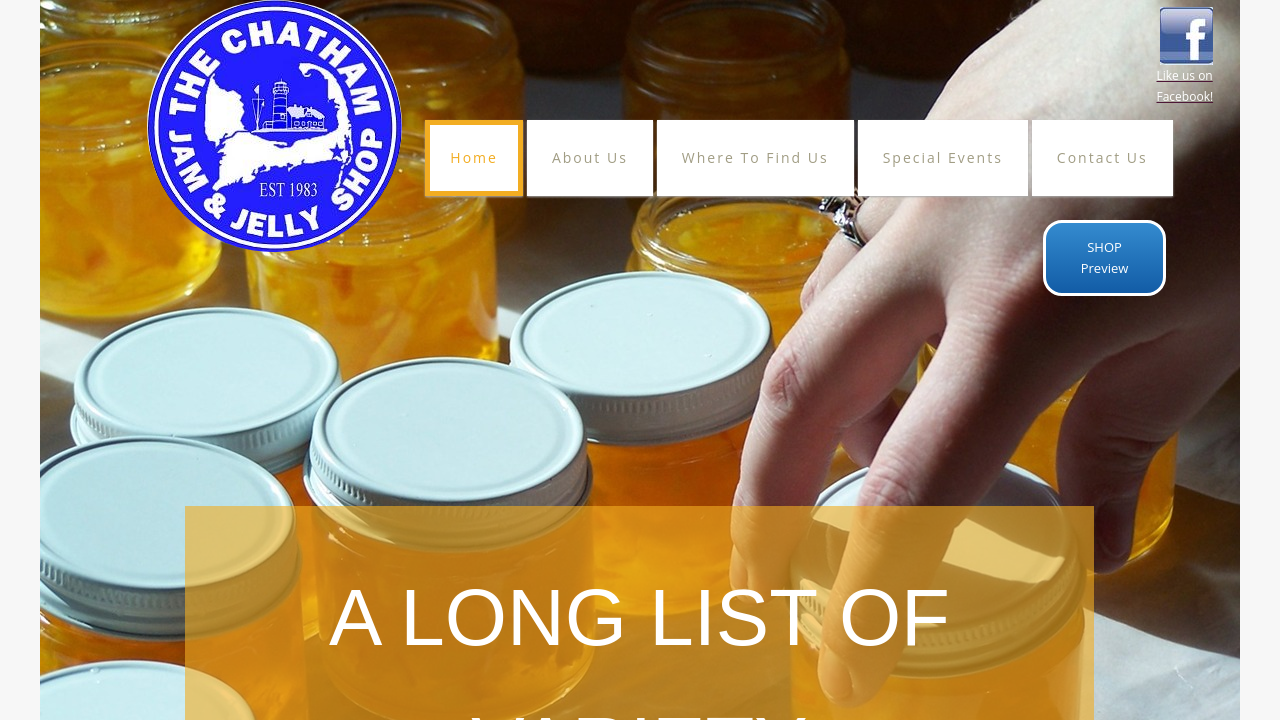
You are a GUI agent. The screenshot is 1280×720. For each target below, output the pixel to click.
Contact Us (1102, 157)
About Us (590, 157)
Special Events (943, 157)
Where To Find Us (755, 157)
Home (474, 157)
